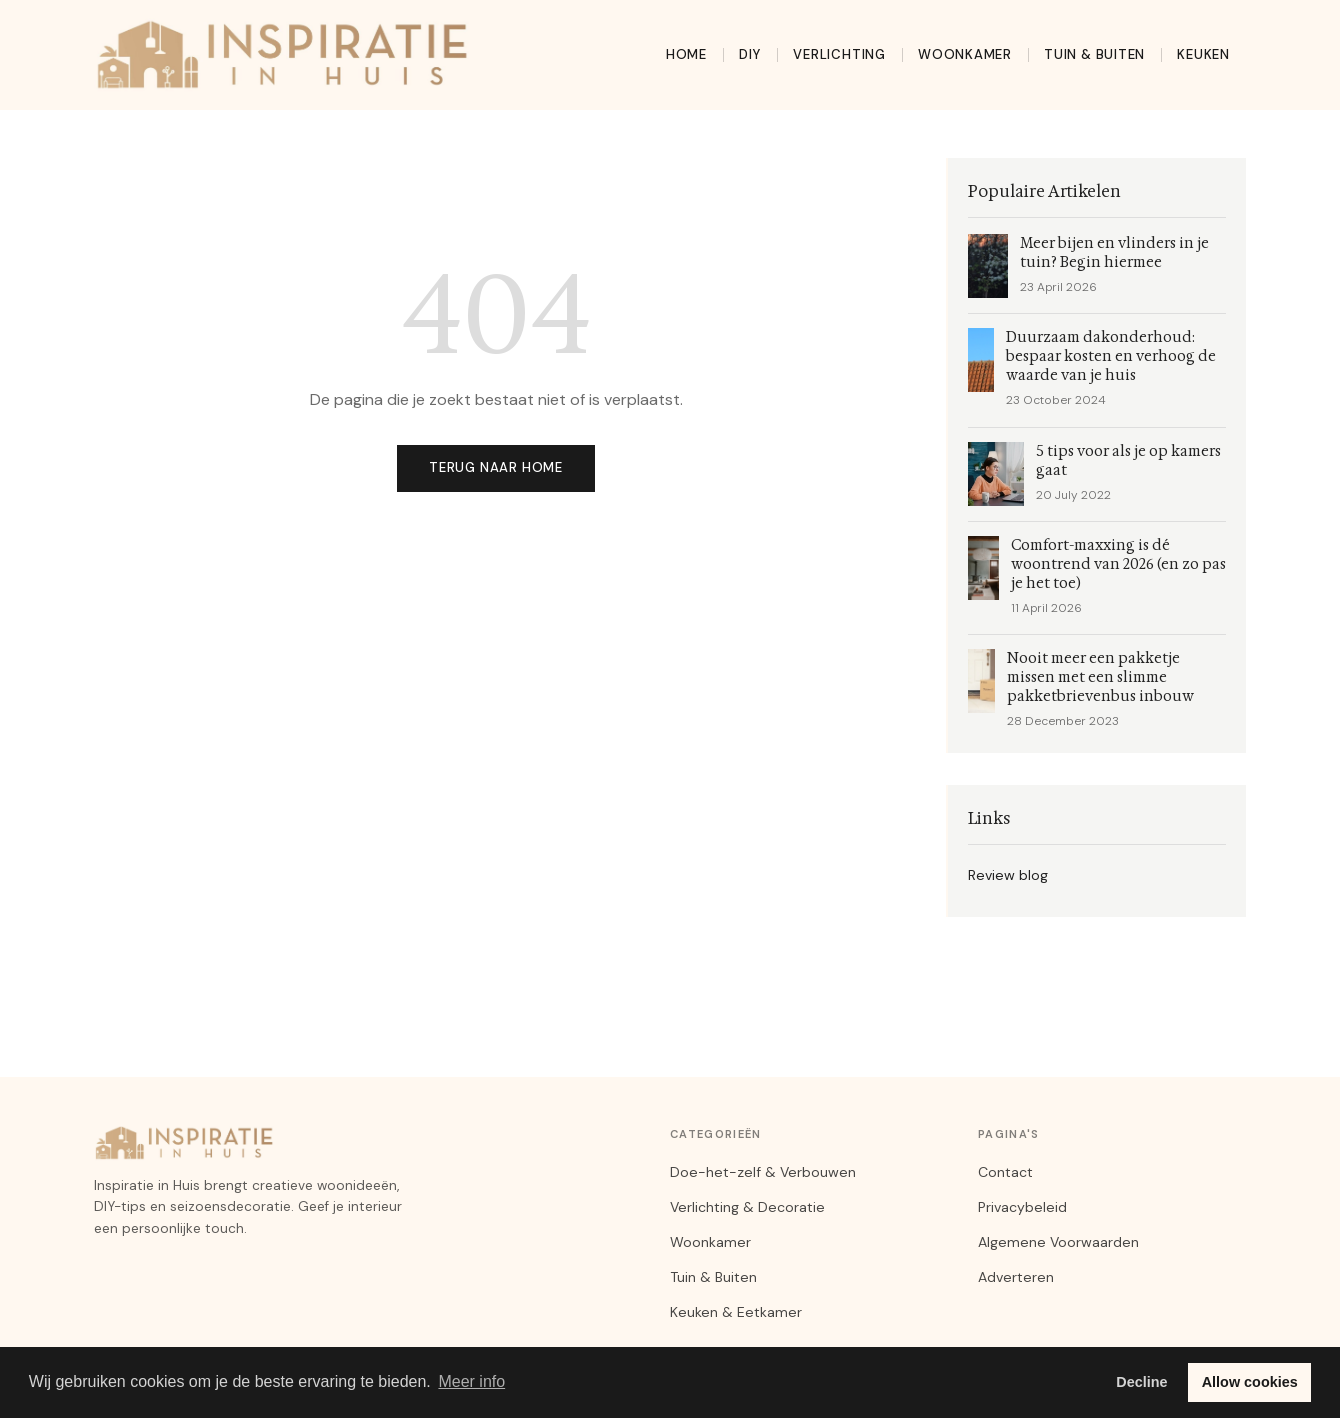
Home (686, 54)
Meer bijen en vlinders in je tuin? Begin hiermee (1114, 253)
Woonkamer (965, 54)
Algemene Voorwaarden (1058, 1242)
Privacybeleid (1022, 1207)
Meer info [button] (471, 1381)
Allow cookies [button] (1250, 1382)
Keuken (1203, 54)
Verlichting (839, 54)
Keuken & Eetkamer (736, 1312)
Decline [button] (1141, 1382)
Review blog (1008, 875)
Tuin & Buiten (1094, 54)
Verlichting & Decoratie (747, 1207)
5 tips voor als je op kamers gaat (1128, 461)
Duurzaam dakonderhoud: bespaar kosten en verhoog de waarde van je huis (1111, 356)
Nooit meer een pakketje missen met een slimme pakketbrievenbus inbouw (1100, 677)
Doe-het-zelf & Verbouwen (763, 1172)
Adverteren (1016, 1277)
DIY (750, 54)
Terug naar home (496, 467)
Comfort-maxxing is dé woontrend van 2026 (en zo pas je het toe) (1118, 564)
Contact (1005, 1172)
